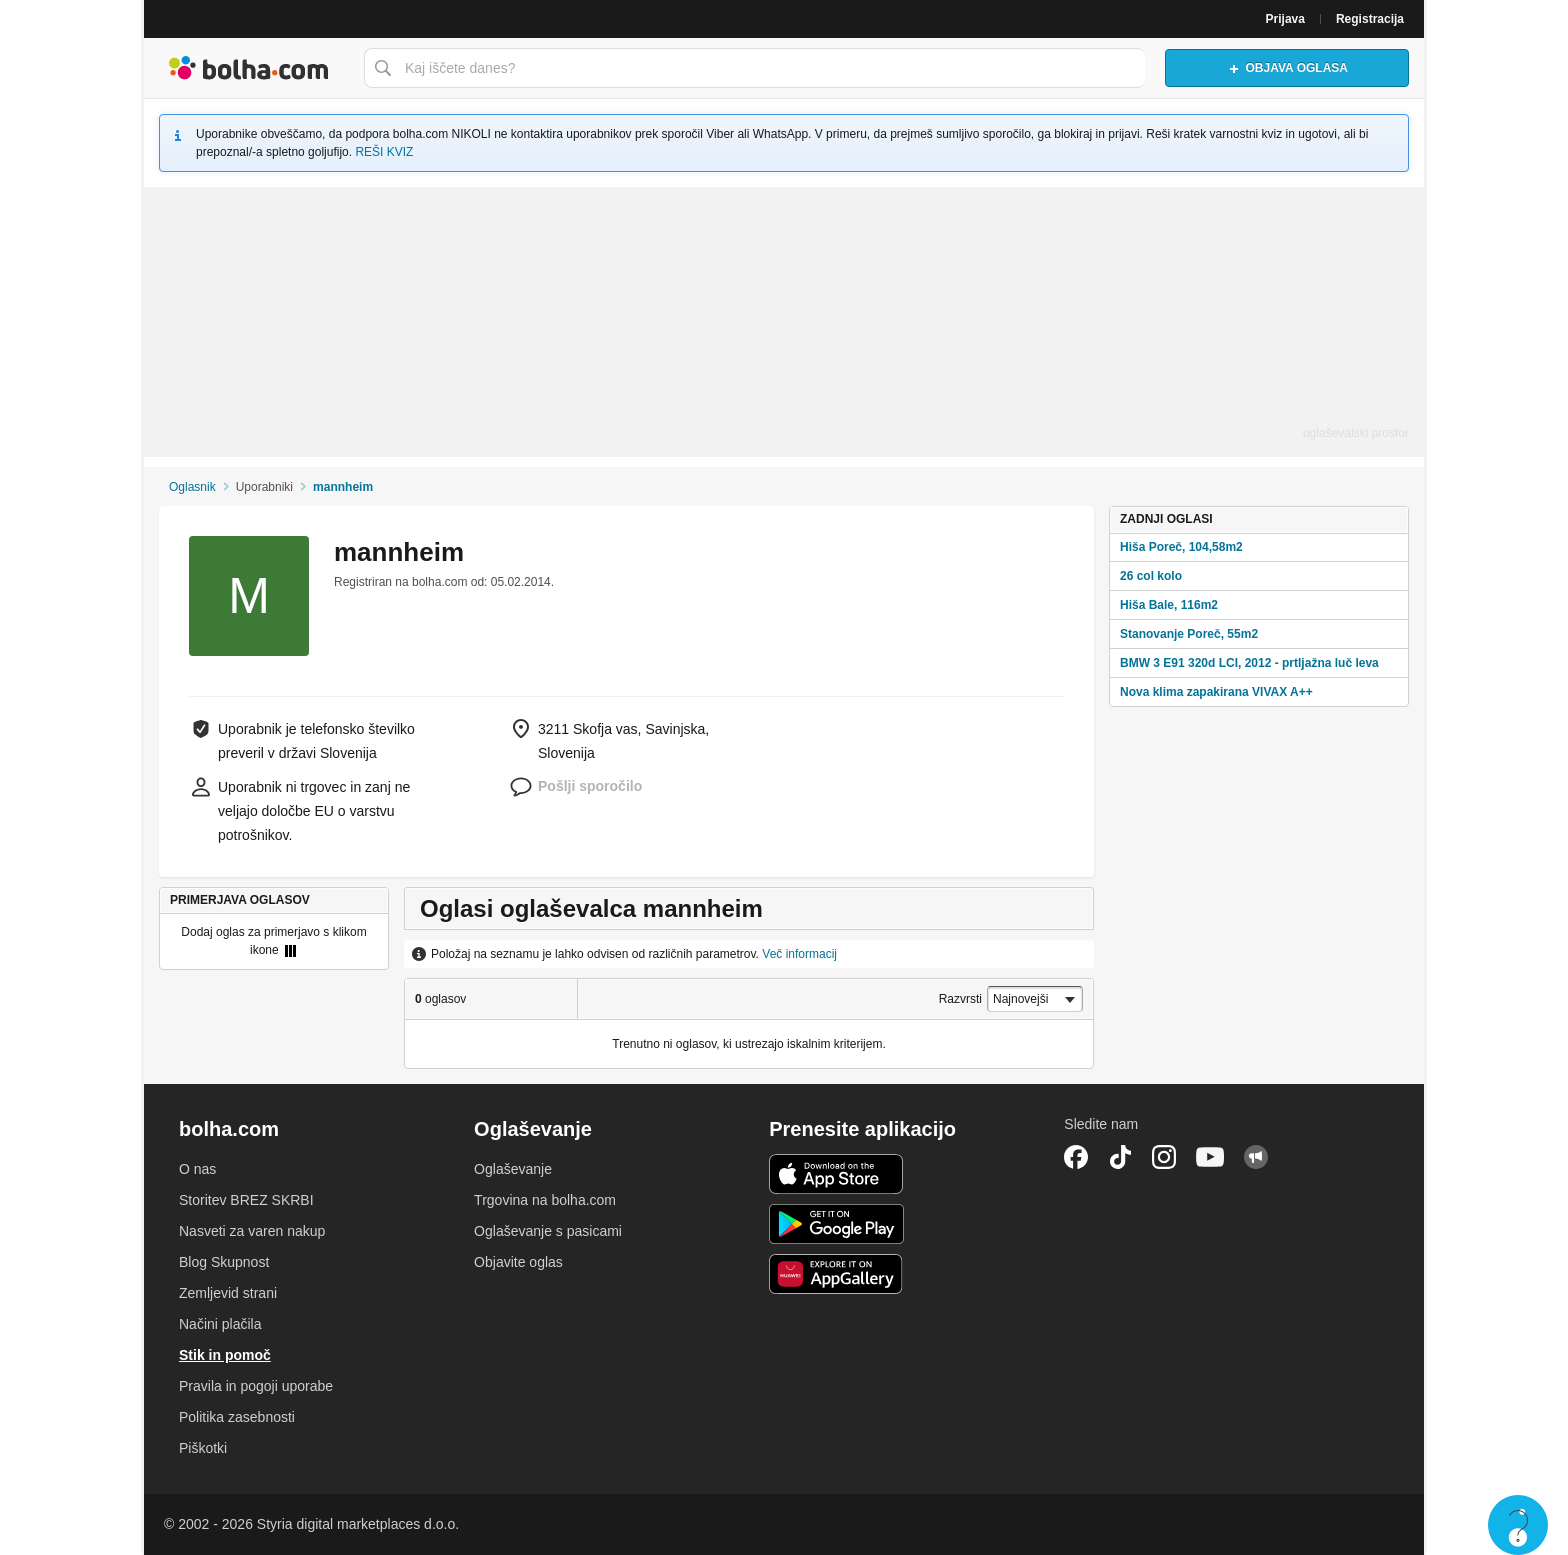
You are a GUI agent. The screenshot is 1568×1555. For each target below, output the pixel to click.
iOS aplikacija (836, 1174)
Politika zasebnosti (237, 1417)
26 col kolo (1151, 576)
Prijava (1285, 19)
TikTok (1120, 1157)
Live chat (1518, 1525)
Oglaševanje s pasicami (548, 1231)
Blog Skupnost (224, 1262)
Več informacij (799, 954)
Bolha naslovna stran (249, 68)
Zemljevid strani (228, 1293)
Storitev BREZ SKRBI (246, 1200)
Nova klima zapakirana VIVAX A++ (1216, 692)
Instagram (1164, 1157)
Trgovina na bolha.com (545, 1200)
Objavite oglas (518, 1262)
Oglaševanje (513, 1169)
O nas (197, 1169)
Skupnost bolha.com (1256, 1157)
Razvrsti (960, 999)
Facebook (1076, 1157)
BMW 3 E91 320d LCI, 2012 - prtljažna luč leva (1249, 663)
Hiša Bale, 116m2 (1169, 605)
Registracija (1370, 19)
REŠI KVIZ (384, 152)
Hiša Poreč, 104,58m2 (1181, 547)
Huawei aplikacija (836, 1274)
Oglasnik (192, 487)
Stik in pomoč (225, 1355)
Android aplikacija (836, 1224)
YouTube (1210, 1157)
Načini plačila (220, 1324)
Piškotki (203, 1448)
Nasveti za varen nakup (252, 1231)
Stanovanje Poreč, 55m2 (1189, 634)
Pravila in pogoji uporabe (256, 1386)
